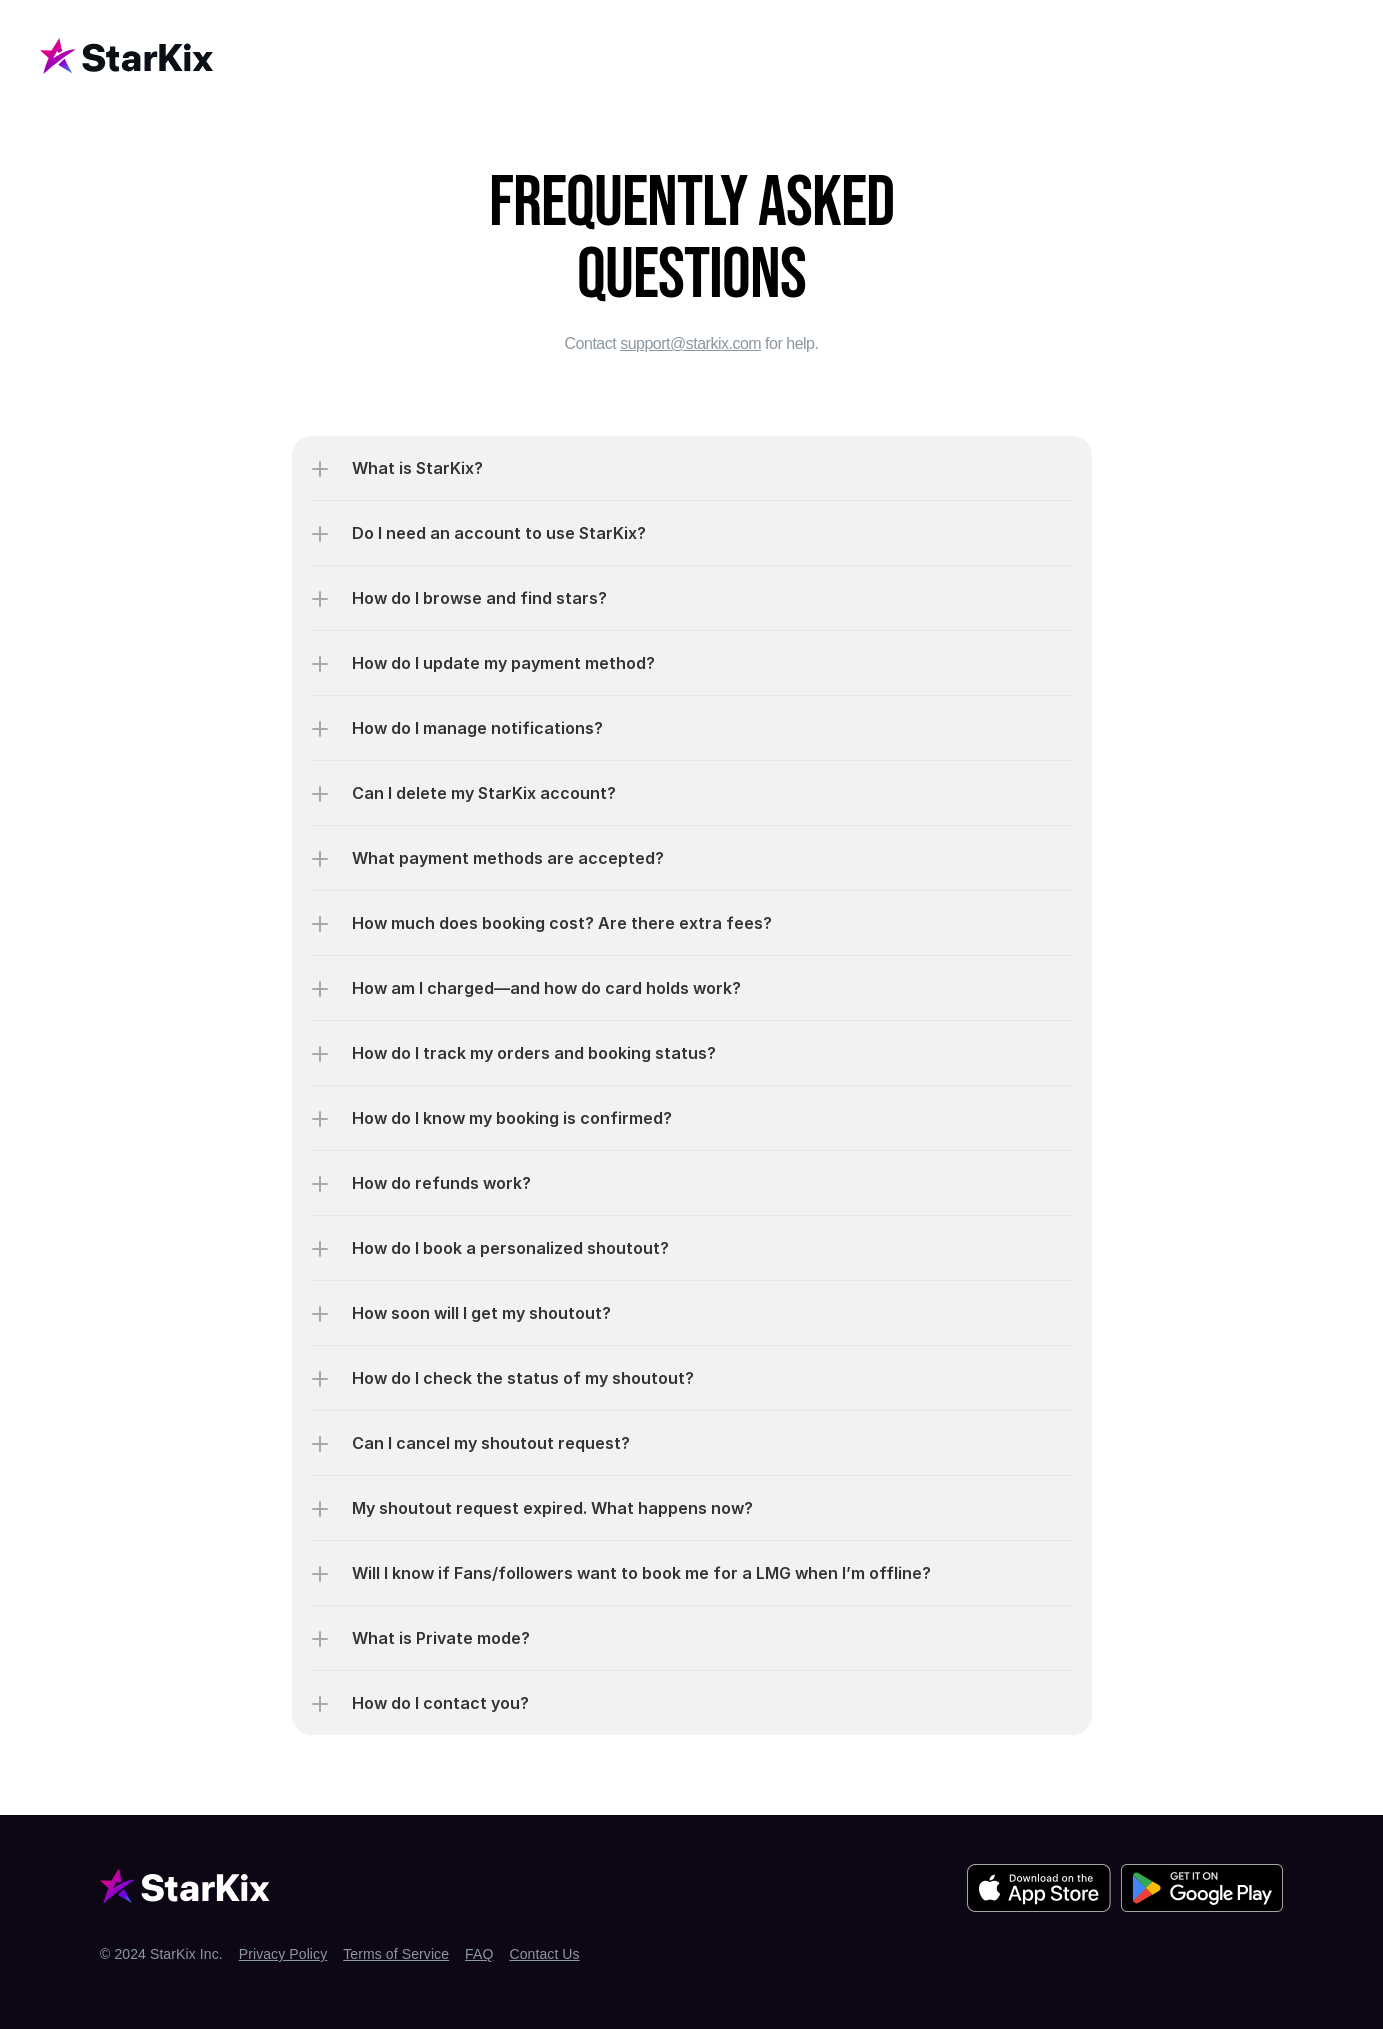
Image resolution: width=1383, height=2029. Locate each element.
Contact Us (544, 1954)
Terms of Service (396, 1954)
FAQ (479, 1954)
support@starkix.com (690, 343)
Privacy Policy (283, 1954)
